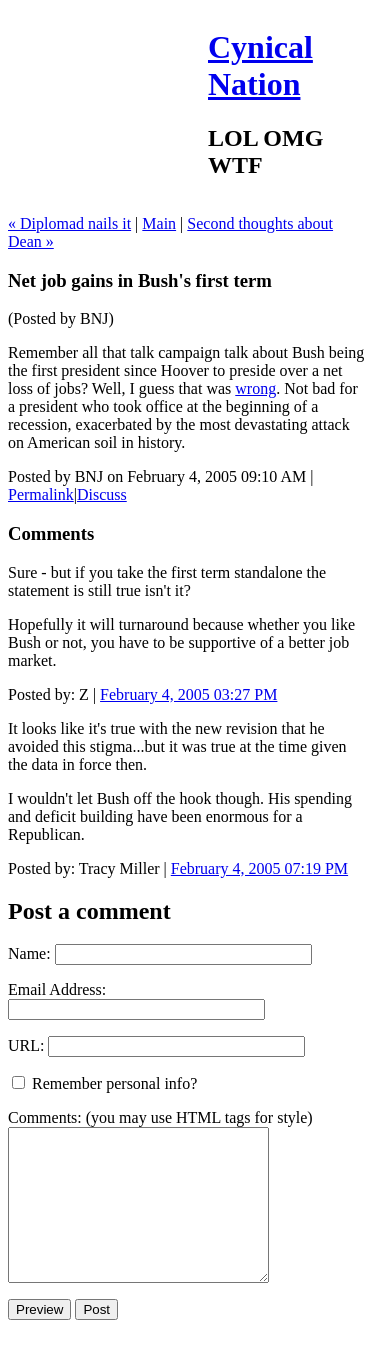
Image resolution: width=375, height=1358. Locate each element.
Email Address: (57, 989)
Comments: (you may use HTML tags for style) (160, 1117)
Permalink (41, 494)
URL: (26, 1045)
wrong (255, 388)
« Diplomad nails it (69, 223)
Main (159, 223)
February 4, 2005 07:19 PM (259, 868)
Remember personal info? (104, 1083)
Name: (29, 953)
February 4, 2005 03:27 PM (188, 694)
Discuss (102, 494)
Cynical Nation (260, 65)
